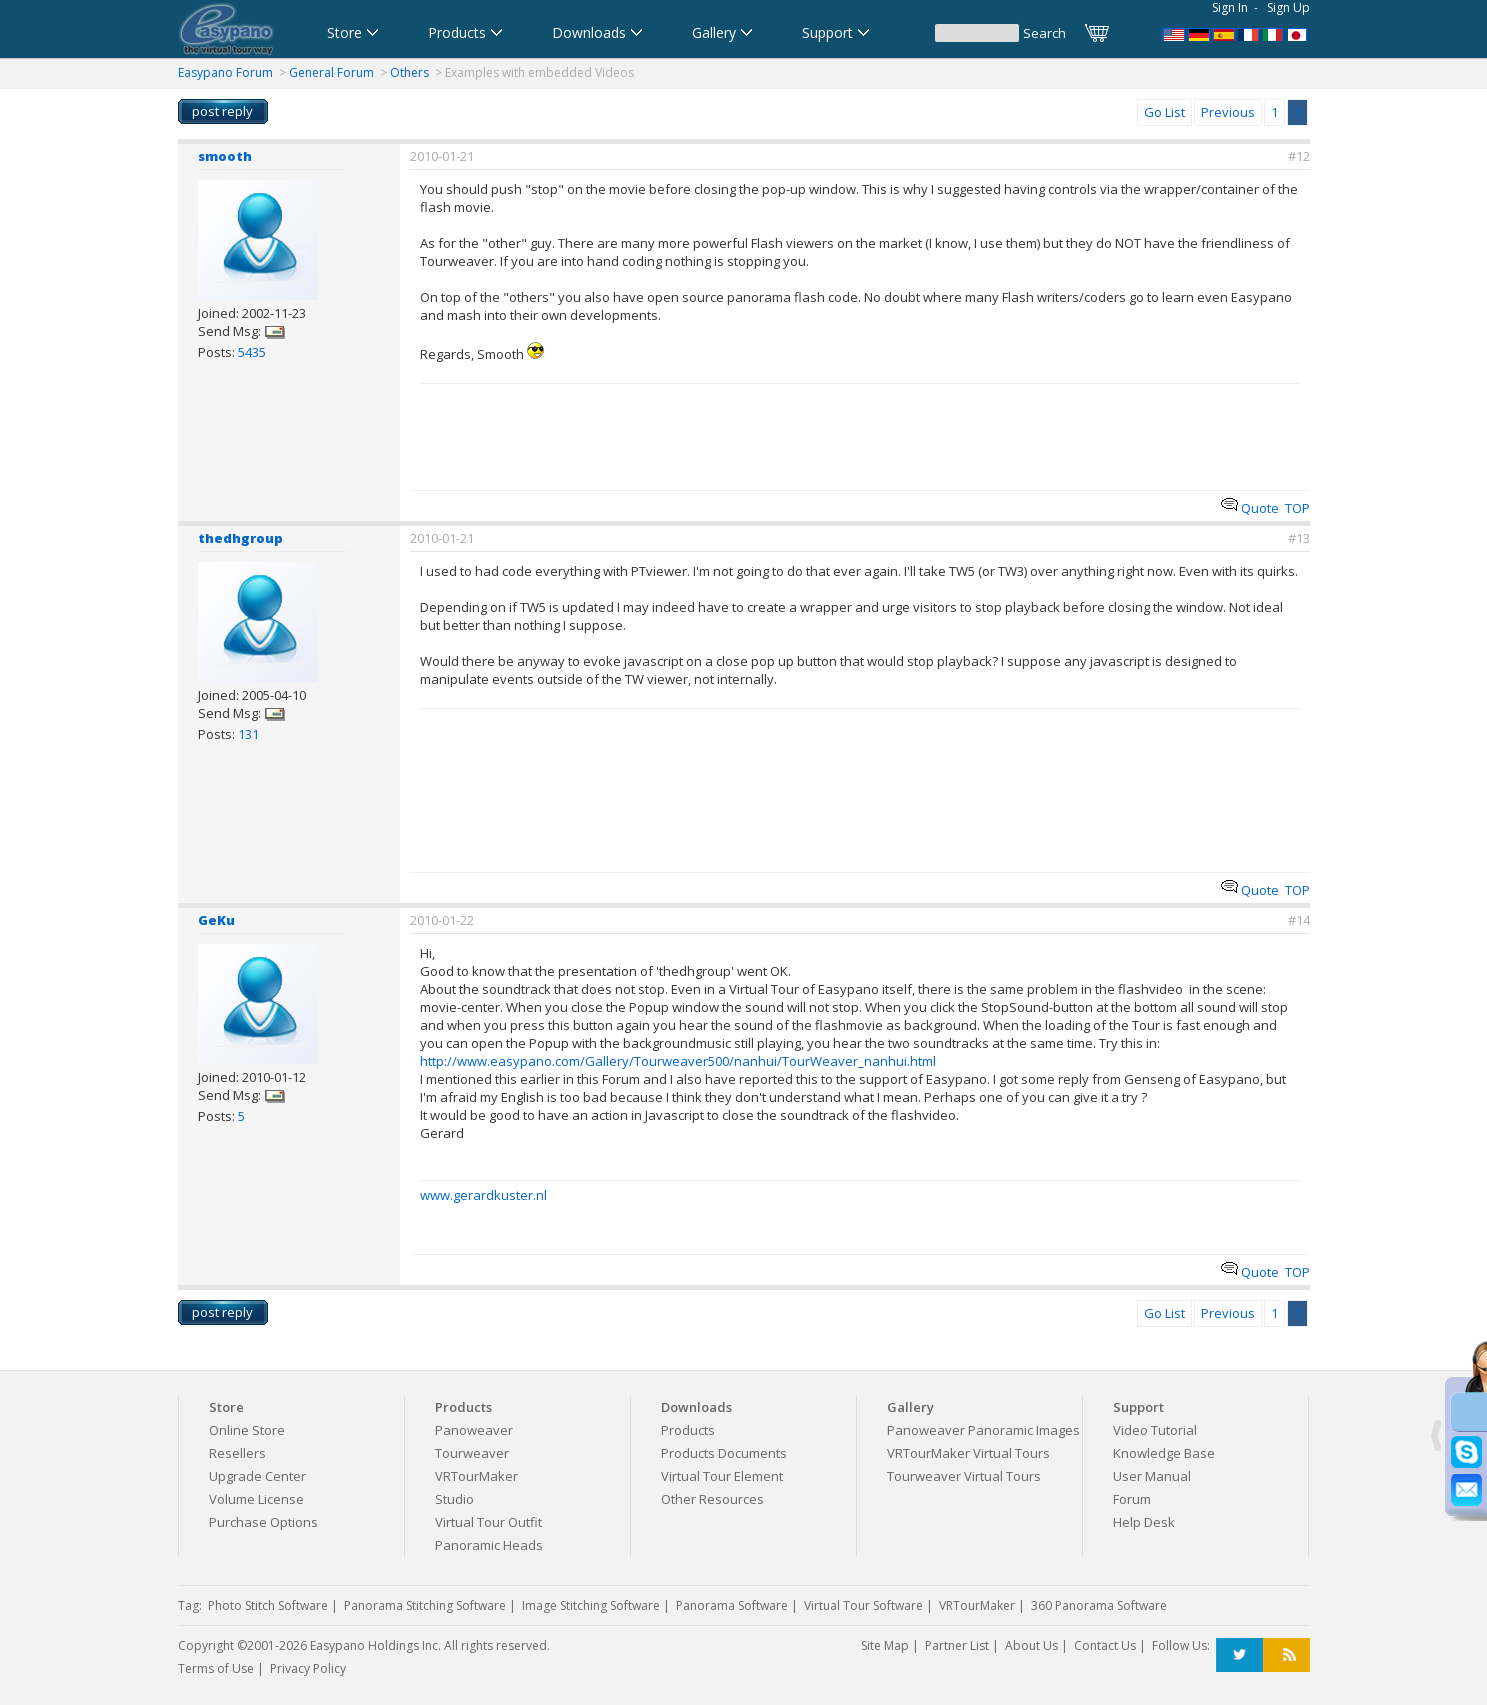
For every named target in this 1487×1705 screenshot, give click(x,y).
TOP (1297, 508)
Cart (1098, 33)
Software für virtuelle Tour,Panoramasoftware (1199, 33)
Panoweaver (474, 1430)
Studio (454, 1499)
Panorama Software (732, 1605)
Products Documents (724, 1453)
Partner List (957, 1645)
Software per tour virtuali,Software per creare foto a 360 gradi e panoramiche (1274, 33)
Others (409, 72)
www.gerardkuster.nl (483, 1195)
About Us (1031, 1645)
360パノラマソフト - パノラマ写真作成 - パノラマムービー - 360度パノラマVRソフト (1299, 33)
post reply (222, 111)
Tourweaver (472, 1453)
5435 (252, 352)
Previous (1228, 112)
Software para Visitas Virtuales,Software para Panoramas (1224, 33)
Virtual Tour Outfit (488, 1522)
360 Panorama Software (1099, 1605)
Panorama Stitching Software (425, 1605)
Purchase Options (263, 1522)
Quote (1250, 508)
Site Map (885, 1645)
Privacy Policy (308, 1668)
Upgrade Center (257, 1476)
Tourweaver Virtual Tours (964, 1476)
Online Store (247, 1430)
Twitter (1239, 1655)
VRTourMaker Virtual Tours (968, 1453)
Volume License (256, 1499)
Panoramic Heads (489, 1545)
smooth (225, 156)
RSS (1286, 1655)
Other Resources (712, 1499)
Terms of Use (216, 1668)
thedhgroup (240, 538)
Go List (1164, 112)
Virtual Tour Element (722, 1476)
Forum (1132, 1499)
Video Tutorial (1155, 1430)
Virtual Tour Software (863, 1605)
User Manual (1152, 1476)
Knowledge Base (1164, 1453)
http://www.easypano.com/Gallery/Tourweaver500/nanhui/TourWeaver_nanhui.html (678, 1061)
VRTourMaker (476, 1476)
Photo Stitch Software (268, 1605)
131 (248, 734)
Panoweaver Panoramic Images (983, 1430)
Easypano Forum (225, 72)
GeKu (216, 920)
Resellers (237, 1453)
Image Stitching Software (591, 1605)
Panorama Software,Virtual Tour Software (1174, 33)
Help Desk (1144, 1522)
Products (688, 1430)
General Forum (331, 72)
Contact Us (1105, 1645)
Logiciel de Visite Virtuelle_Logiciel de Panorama (1249, 33)
